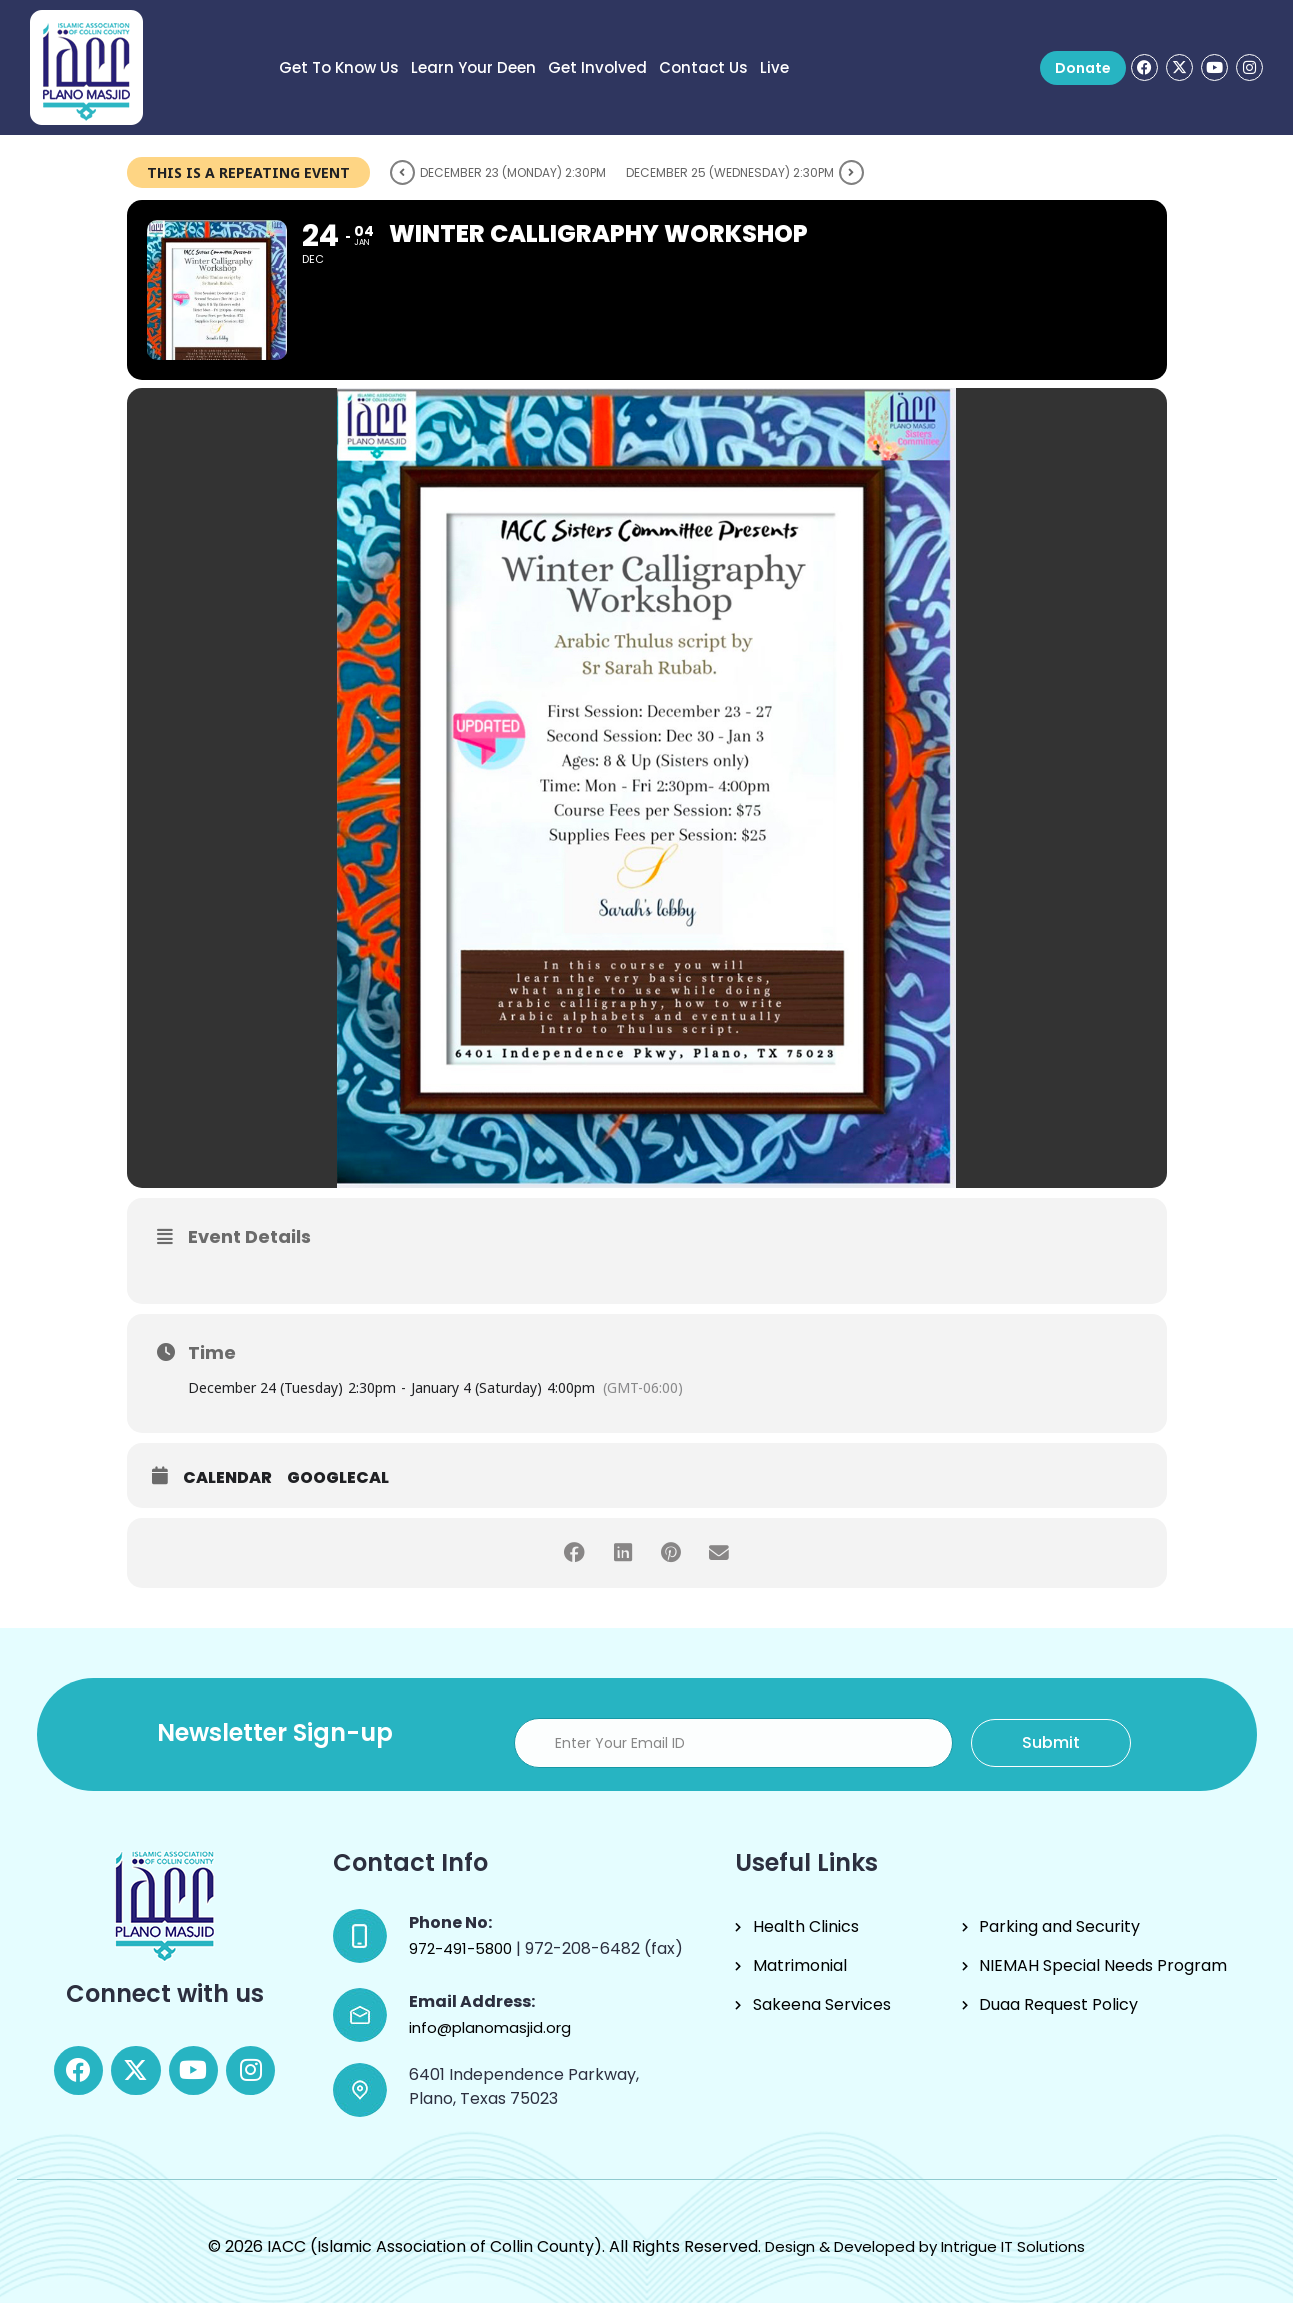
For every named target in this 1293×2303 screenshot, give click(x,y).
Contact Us (703, 67)
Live (774, 67)
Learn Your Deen (473, 67)
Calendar (227, 1478)
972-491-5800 (462, 1948)
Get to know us (339, 67)
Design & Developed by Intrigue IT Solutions (925, 2246)
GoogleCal (338, 1478)
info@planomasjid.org (490, 2027)
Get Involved (597, 67)
